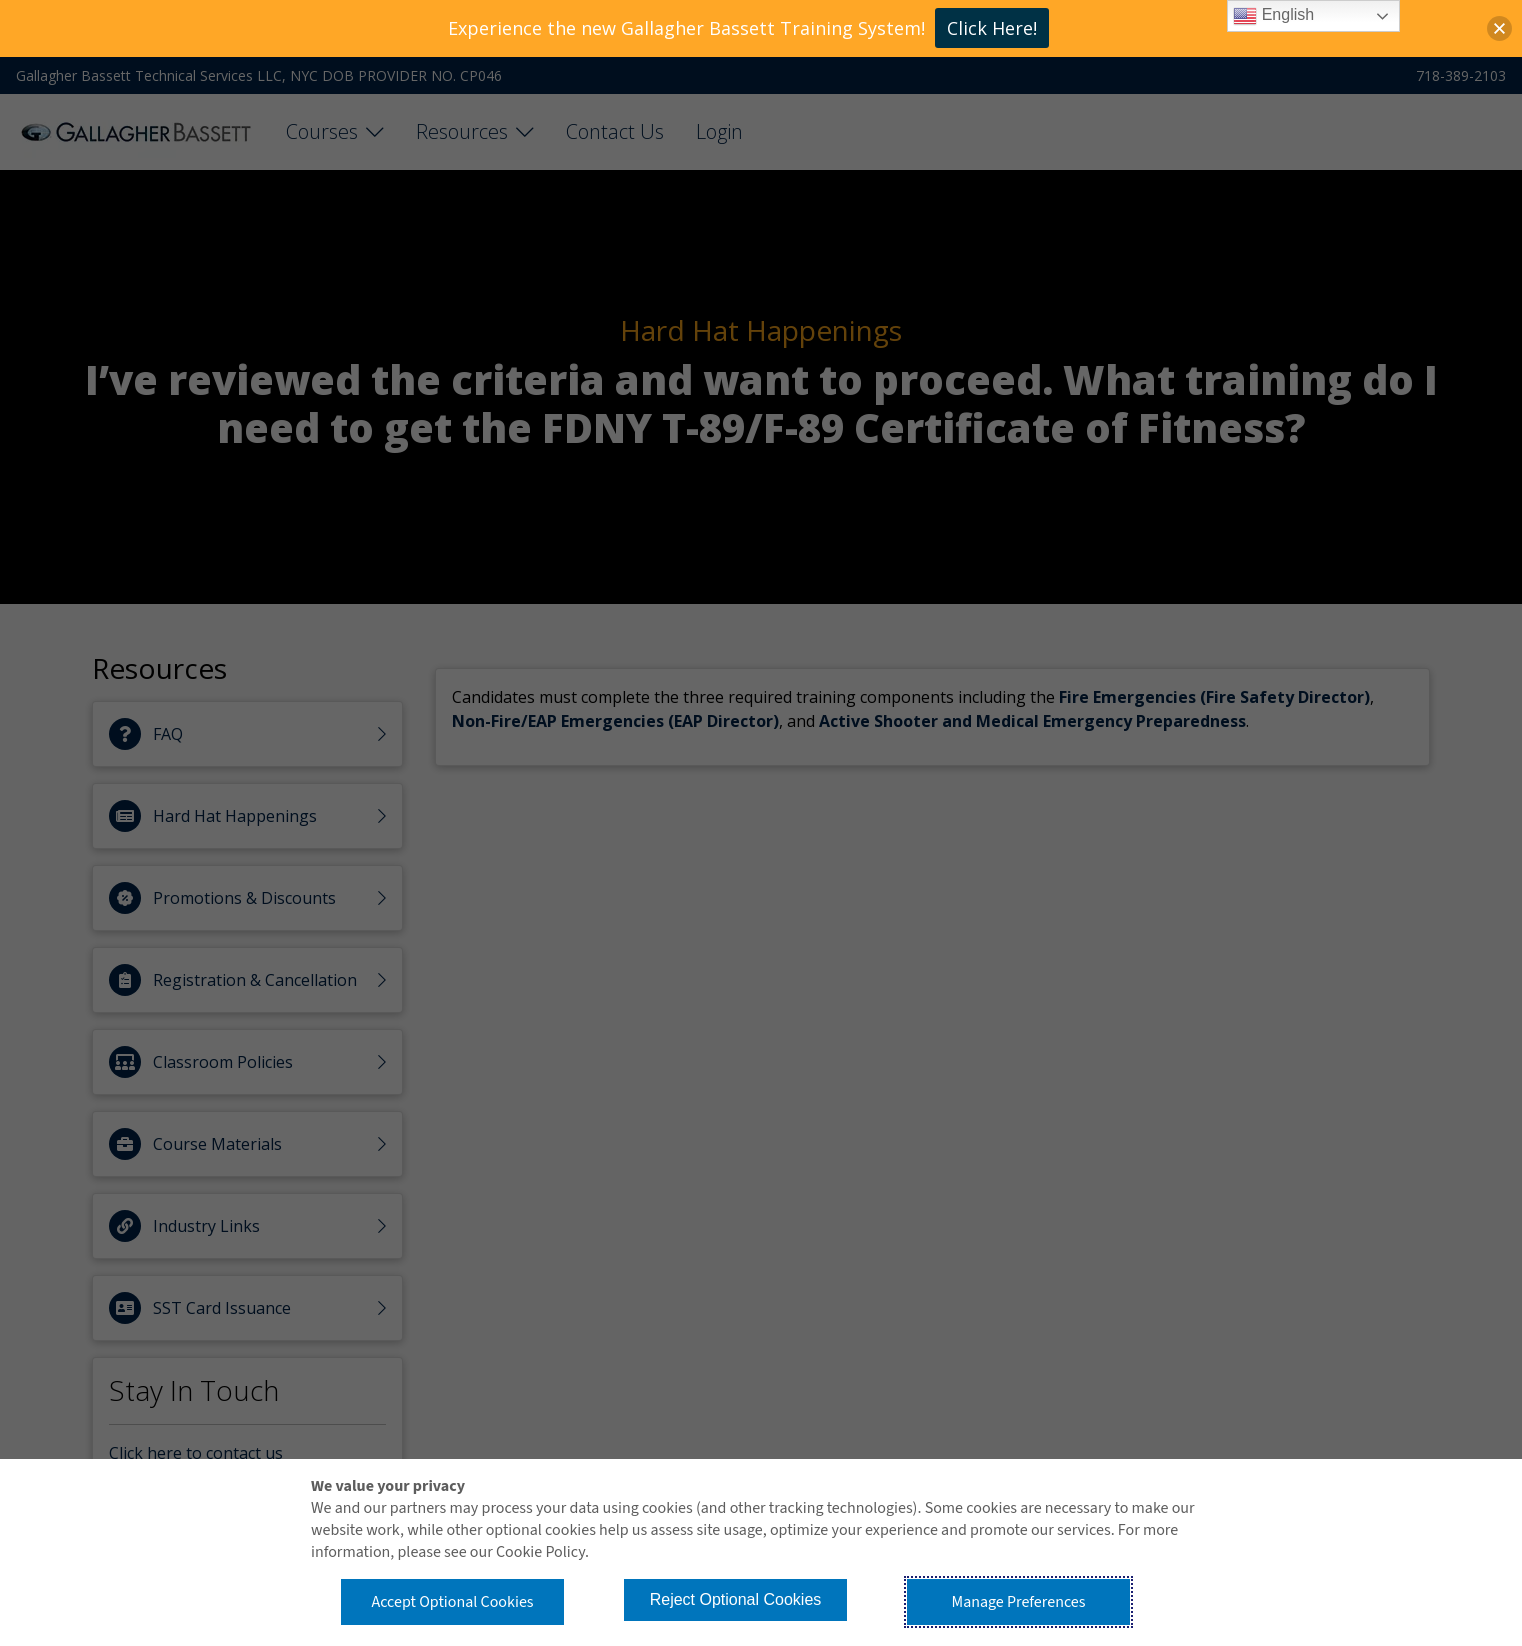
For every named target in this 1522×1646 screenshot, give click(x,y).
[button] (1499, 28)
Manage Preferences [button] (1019, 1602)
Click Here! (992, 28)
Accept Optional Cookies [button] (452, 1602)
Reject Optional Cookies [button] (736, 1599)
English (1273, 16)
